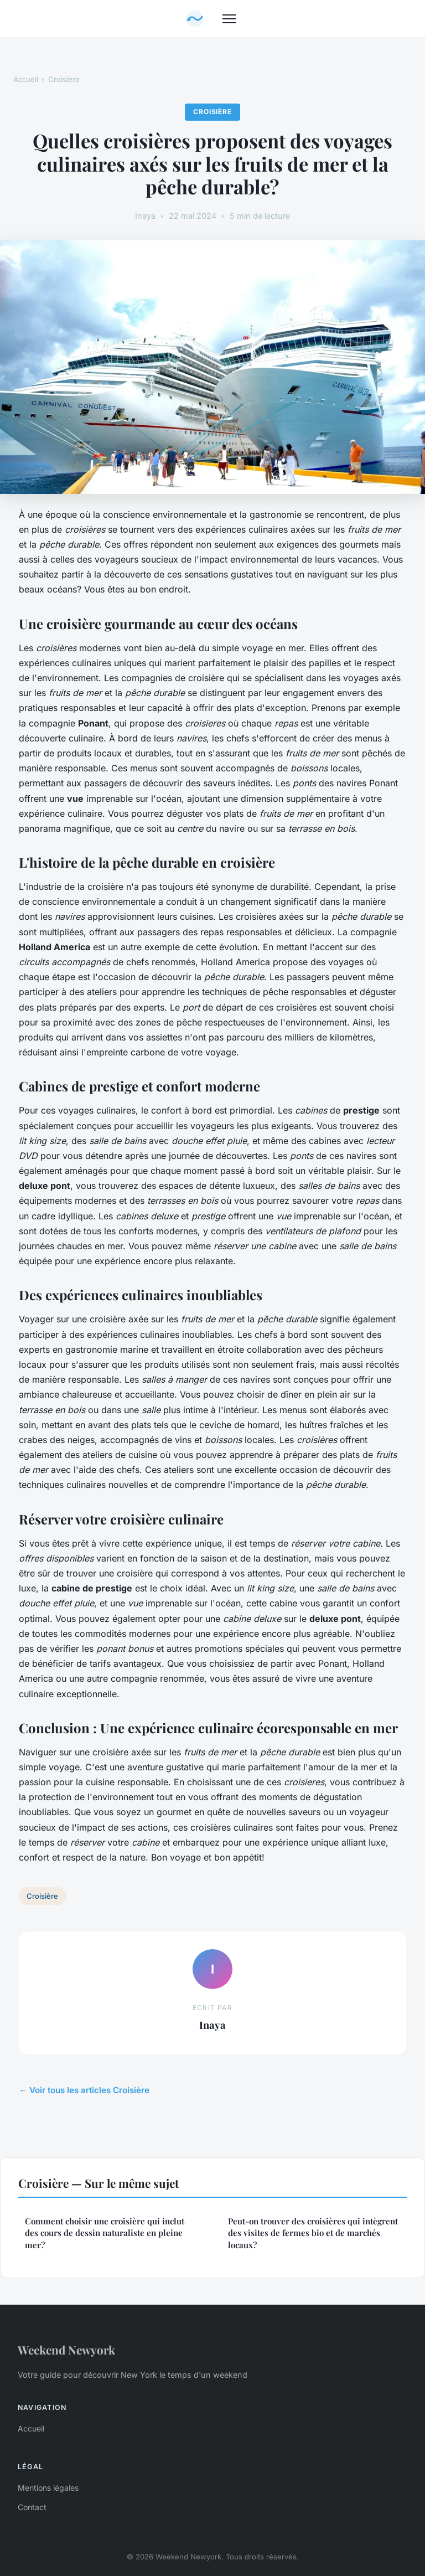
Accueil (25, 79)
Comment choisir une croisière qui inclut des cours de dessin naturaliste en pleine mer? (104, 2233)
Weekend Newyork (66, 2349)
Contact (32, 2507)
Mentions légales (48, 2487)
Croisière (64, 79)
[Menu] (229, 19)
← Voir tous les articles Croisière (84, 2090)
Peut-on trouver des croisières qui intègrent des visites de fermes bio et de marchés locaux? (313, 2233)
